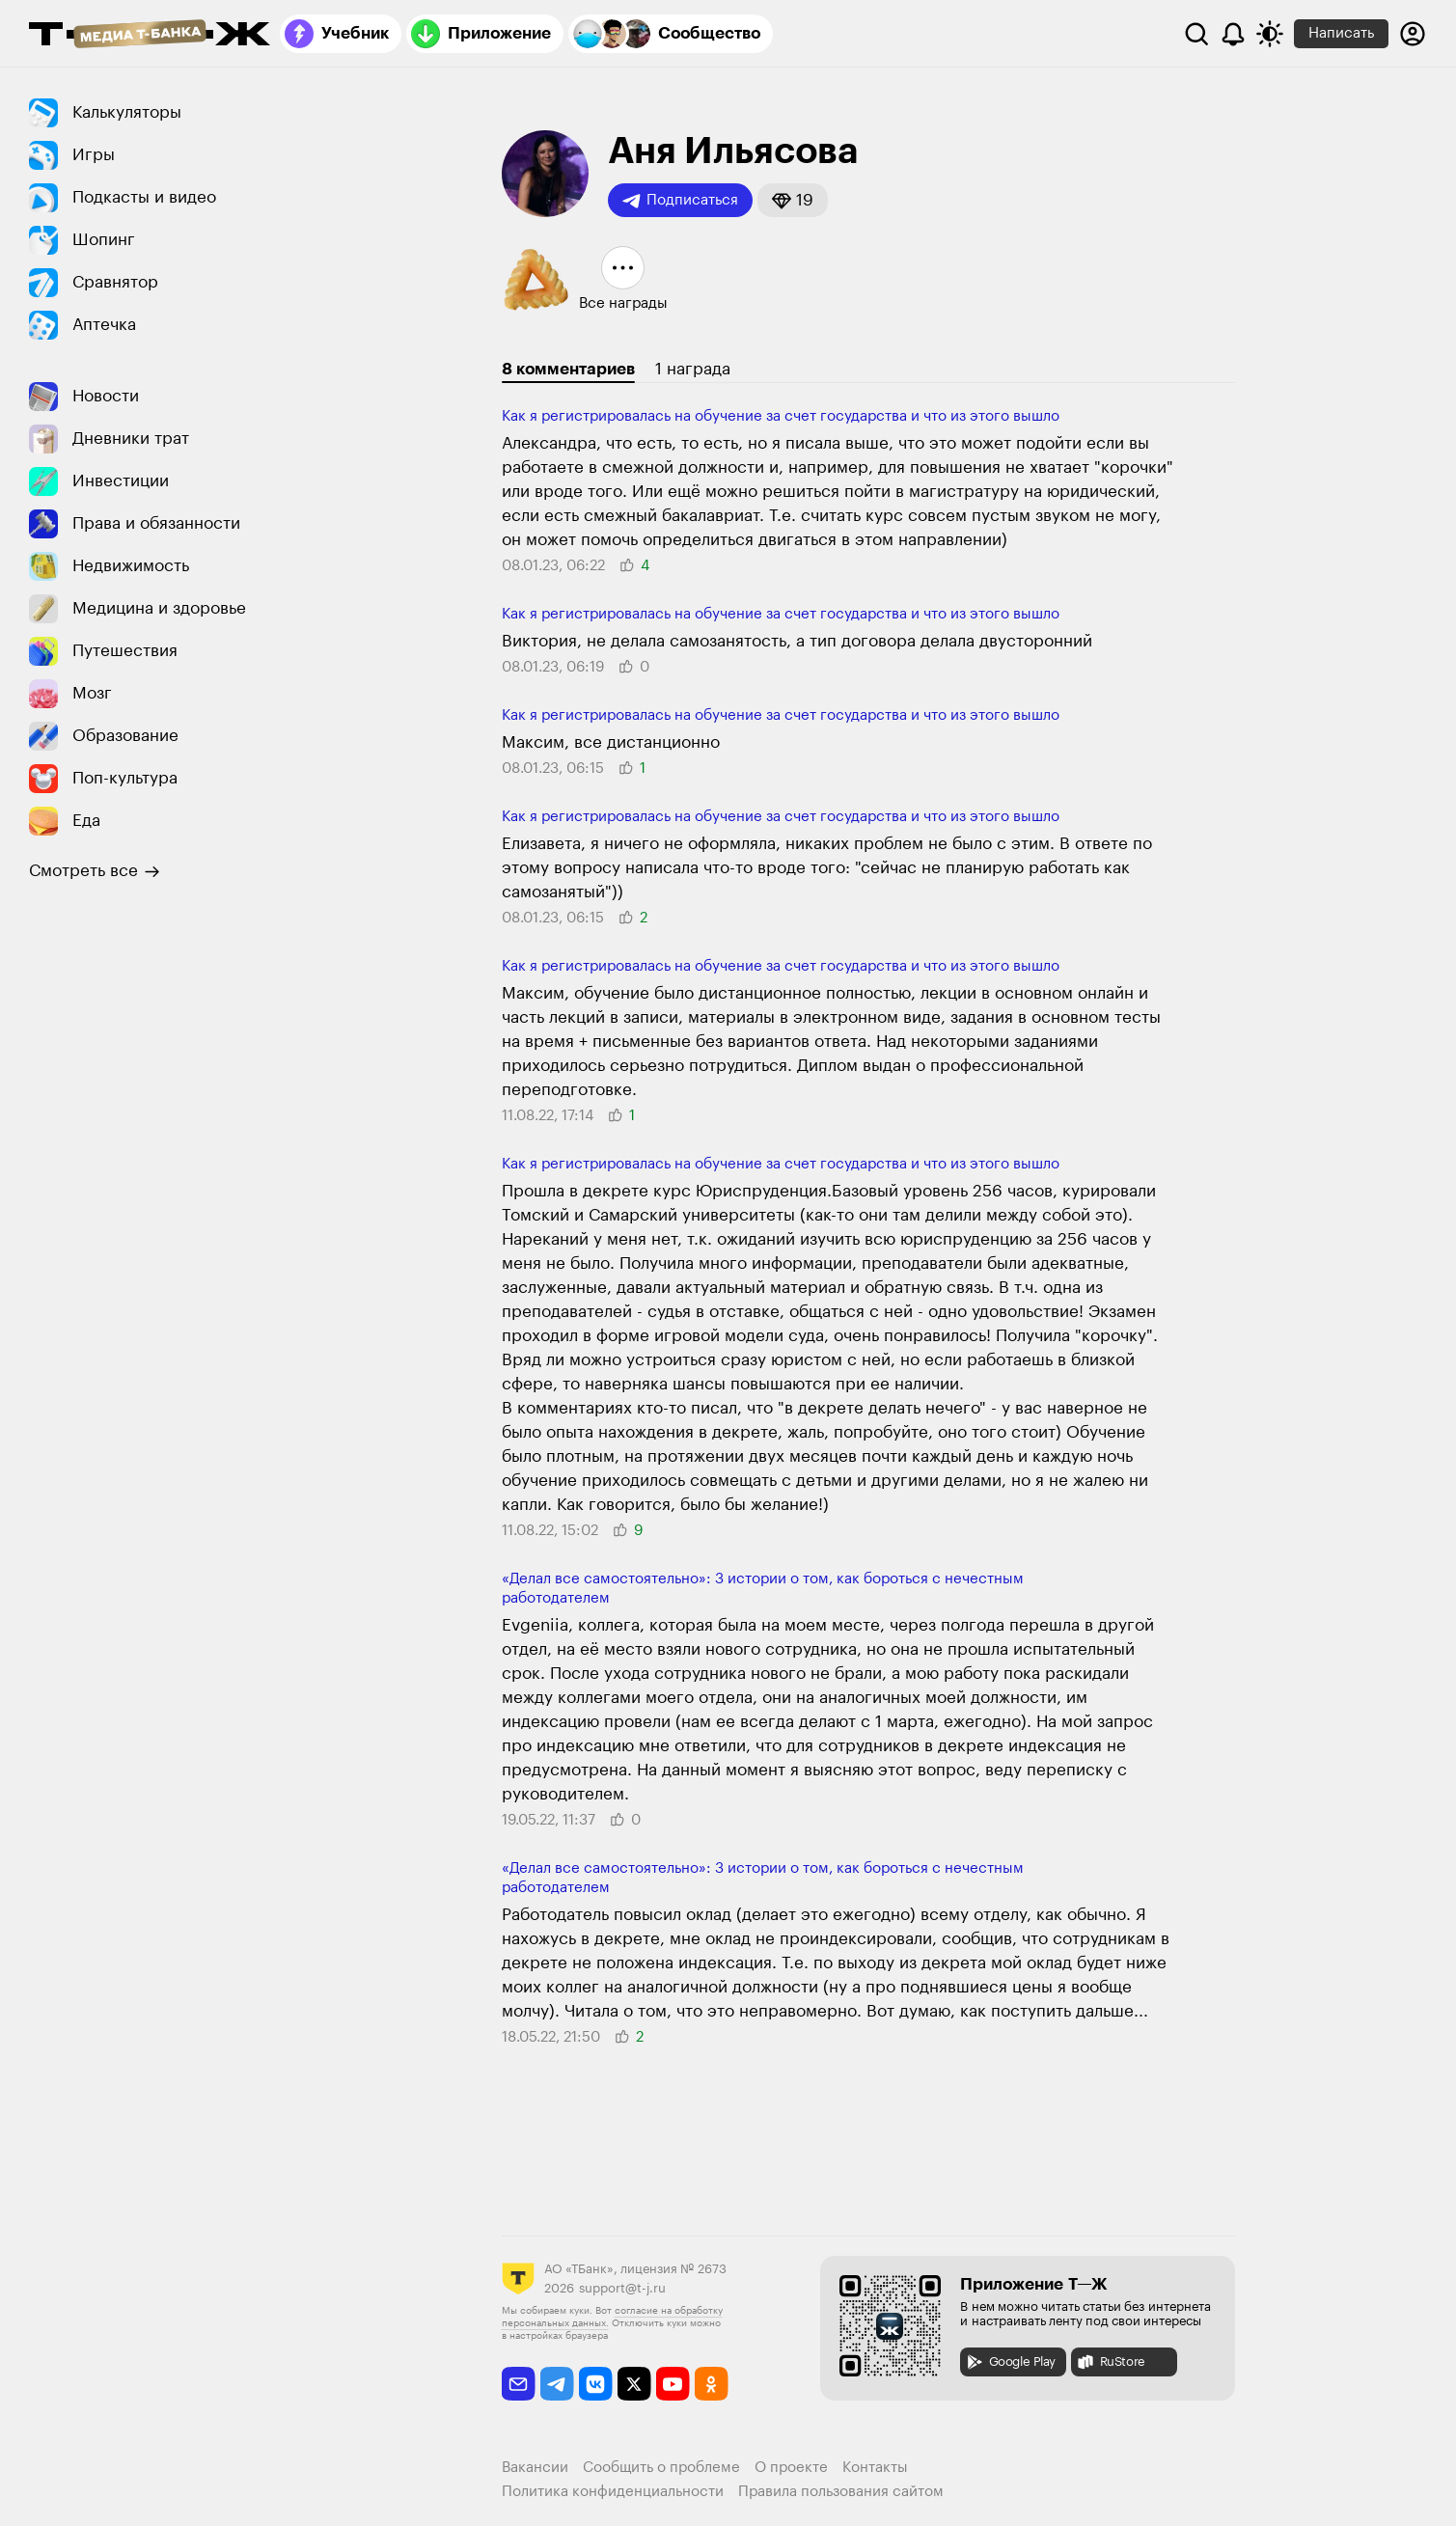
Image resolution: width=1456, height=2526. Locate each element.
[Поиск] (1196, 33)
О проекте (791, 2467)
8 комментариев (568, 369)
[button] (792, 200)
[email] (519, 2384)
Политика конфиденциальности (613, 2492)
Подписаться (680, 200)
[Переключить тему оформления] (1269, 33)
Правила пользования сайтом (841, 2492)
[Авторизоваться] (1412, 33)
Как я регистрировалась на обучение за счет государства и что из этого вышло (780, 416)
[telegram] (557, 2384)
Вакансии (535, 2467)
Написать (1341, 33)
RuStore (1110, 2362)
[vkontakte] (596, 2384)
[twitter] (634, 2384)
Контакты (875, 2467)
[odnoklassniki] (711, 2384)
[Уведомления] (1233, 33)
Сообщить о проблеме (661, 2467)
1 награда (692, 369)
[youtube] (673, 2384)
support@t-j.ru (622, 2288)
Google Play (1011, 2362)
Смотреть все (94, 871)
